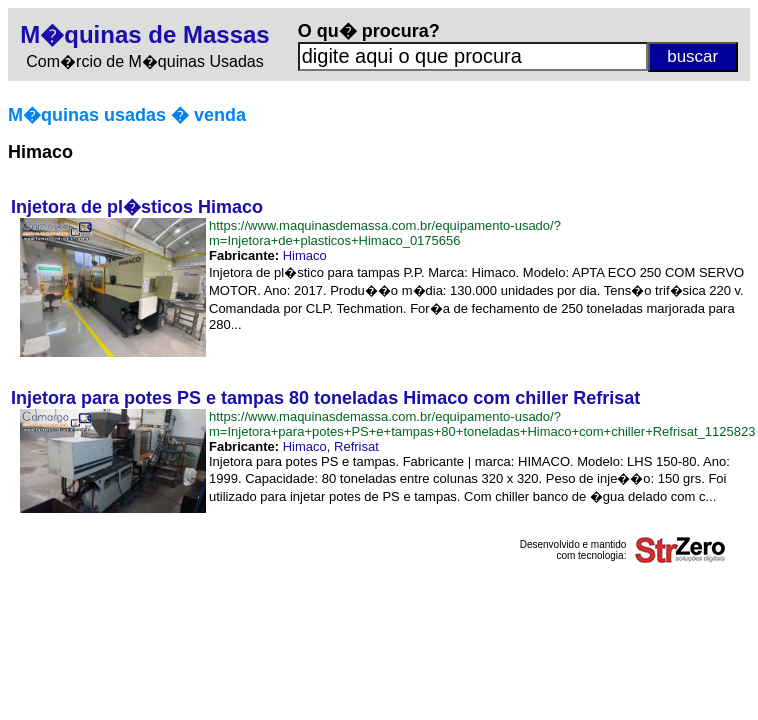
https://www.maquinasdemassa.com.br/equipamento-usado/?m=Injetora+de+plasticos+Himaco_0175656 (385, 233)
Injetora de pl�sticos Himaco (137, 207)
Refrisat (356, 446)
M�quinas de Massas (144, 34)
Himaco (305, 255)
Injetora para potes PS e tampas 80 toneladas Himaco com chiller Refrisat (325, 398)
